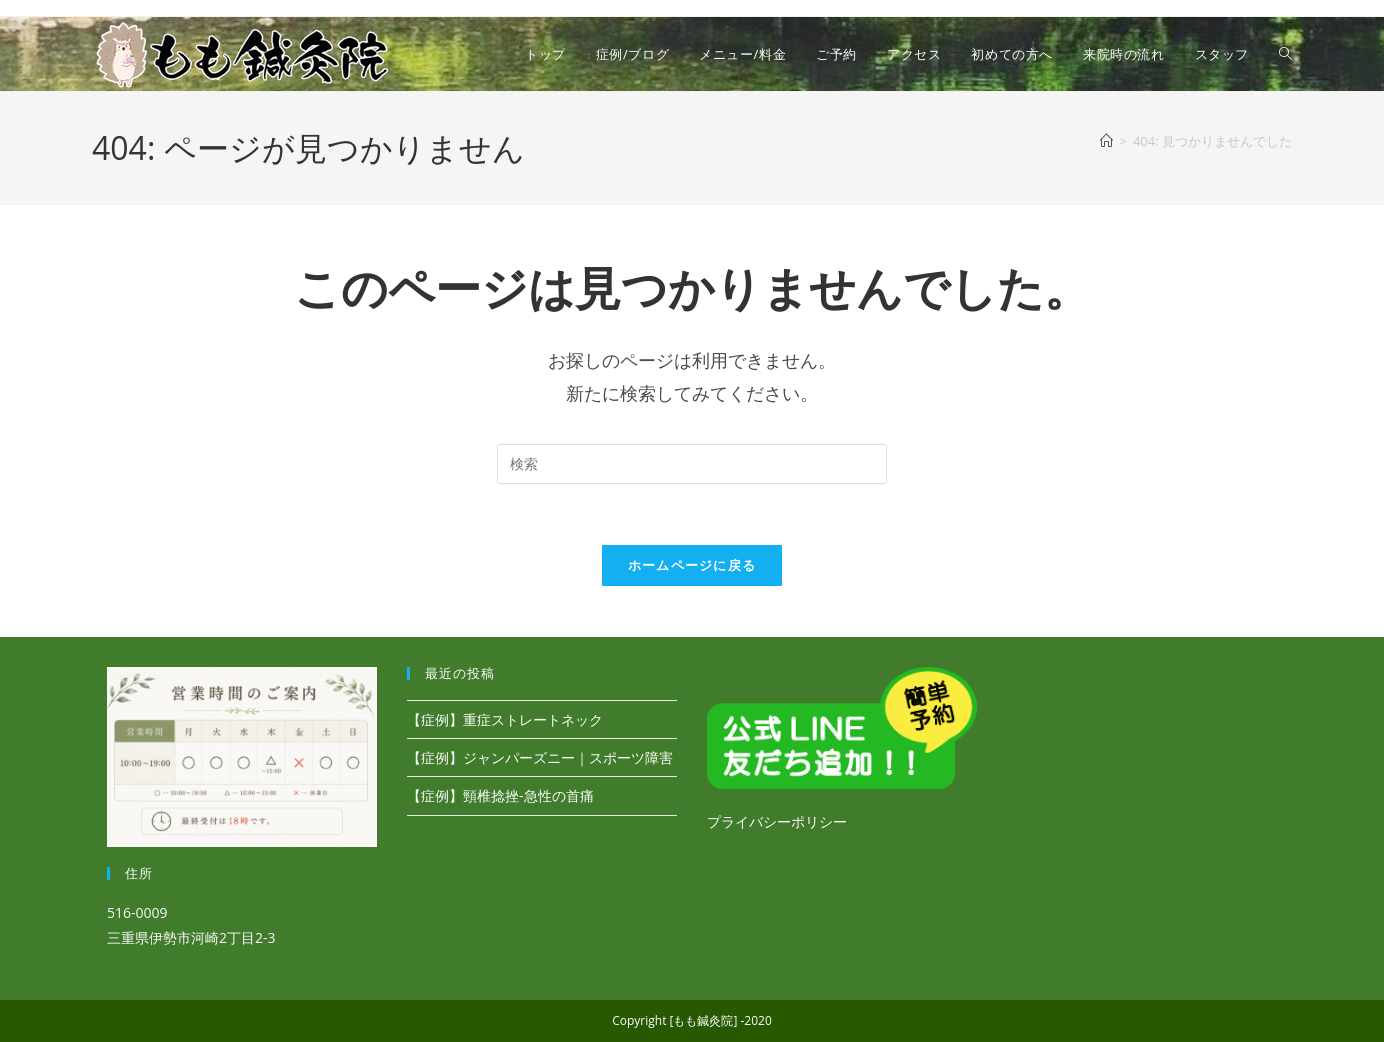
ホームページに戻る (692, 565)
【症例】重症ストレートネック (505, 719)
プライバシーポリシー (777, 821)
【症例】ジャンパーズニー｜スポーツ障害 (540, 757)
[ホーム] (1106, 141)
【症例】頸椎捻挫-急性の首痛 (500, 795)
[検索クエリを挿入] (692, 464)
